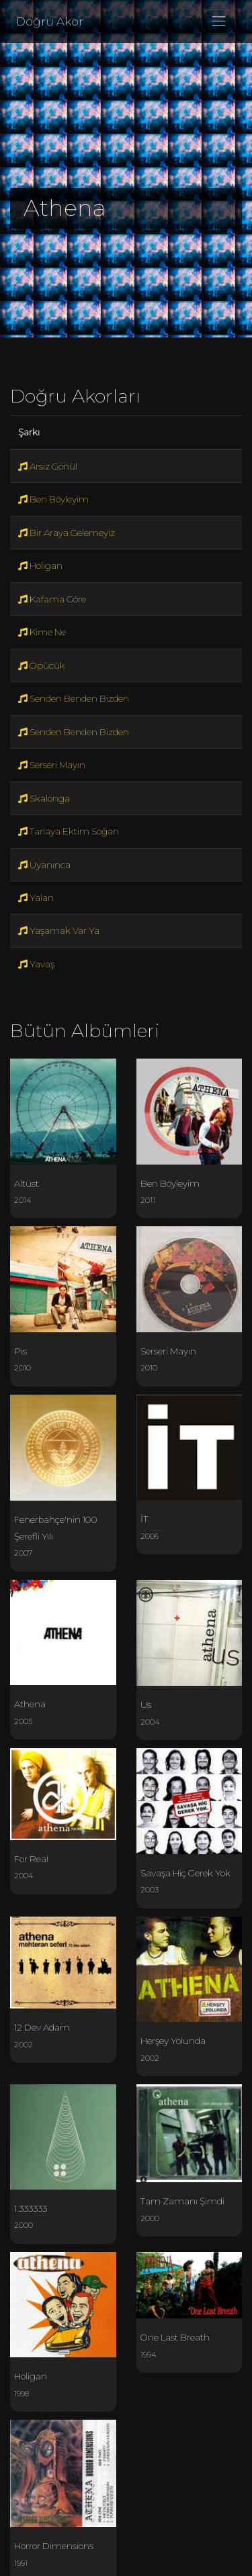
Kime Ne (42, 632)
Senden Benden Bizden (73, 698)
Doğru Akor (49, 21)
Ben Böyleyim (53, 499)
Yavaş (36, 964)
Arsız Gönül (47, 466)
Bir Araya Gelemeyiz (66, 532)
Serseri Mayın (51, 764)
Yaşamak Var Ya (58, 930)
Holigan (40, 565)
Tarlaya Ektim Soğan (68, 831)
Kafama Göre (52, 599)
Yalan (36, 897)
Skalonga (44, 798)
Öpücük (41, 665)
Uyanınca (44, 864)
